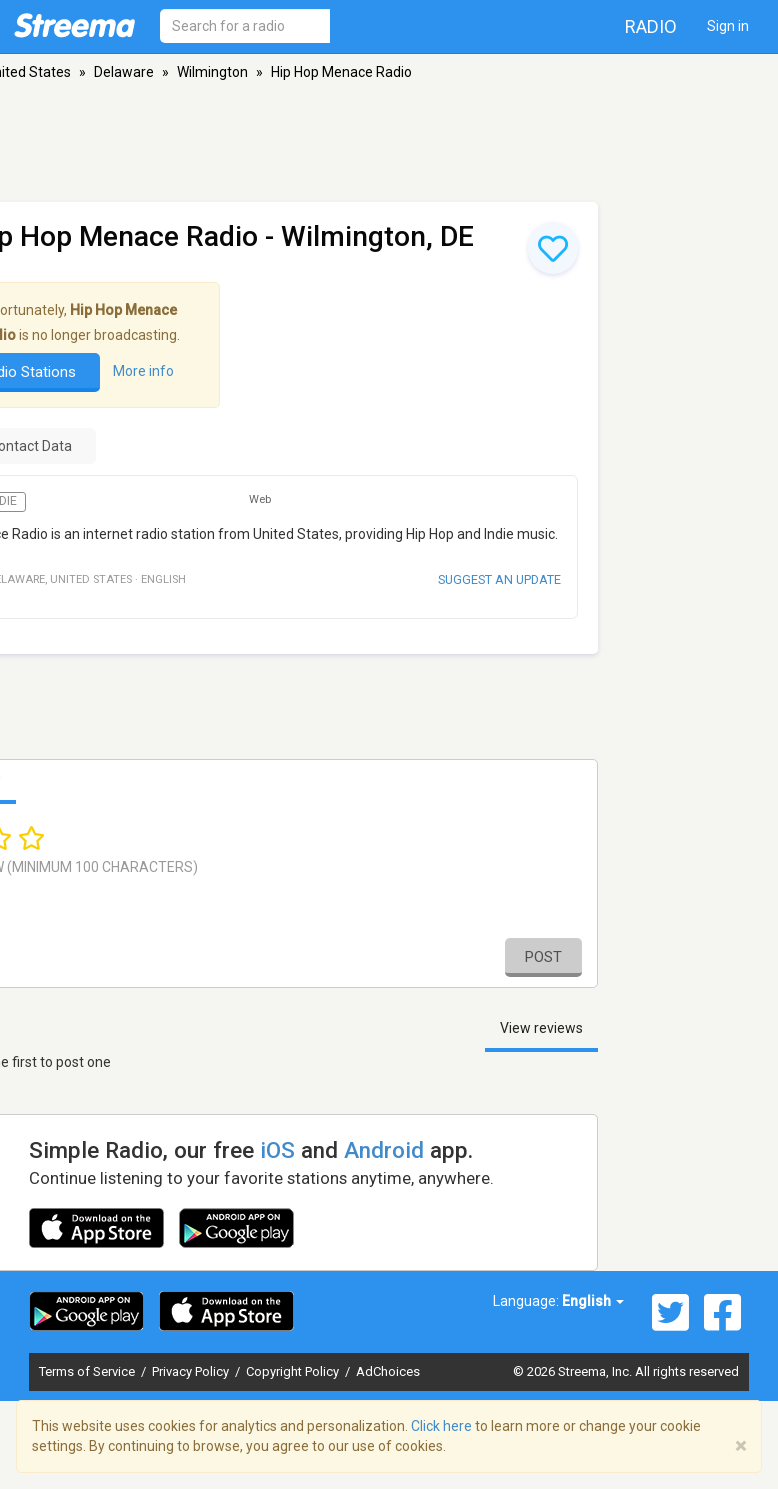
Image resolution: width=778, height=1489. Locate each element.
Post (543, 957)
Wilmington (212, 72)
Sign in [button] (728, 26)
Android (384, 1150)
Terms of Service (88, 1371)
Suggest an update (499, 579)
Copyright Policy (294, 1371)
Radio (651, 26)
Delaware (124, 72)
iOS (277, 1150)
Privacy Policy (192, 1371)
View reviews (541, 1028)
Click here (441, 1426)
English (593, 1301)
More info (143, 371)
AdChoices (388, 1371)
